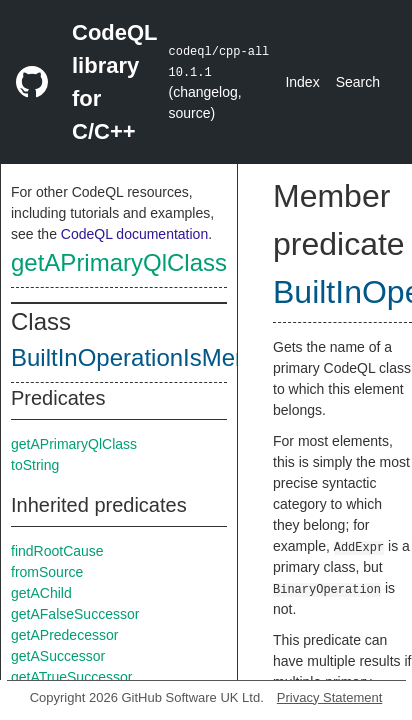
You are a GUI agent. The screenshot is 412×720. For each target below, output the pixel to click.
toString (35, 465)
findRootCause (57, 551)
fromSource (47, 572)
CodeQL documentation (134, 234)
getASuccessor (58, 656)
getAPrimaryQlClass (119, 262)
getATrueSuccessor (71, 677)
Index (302, 82)
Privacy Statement (330, 697)
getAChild (41, 593)
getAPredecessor (64, 635)
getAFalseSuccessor (75, 614)
